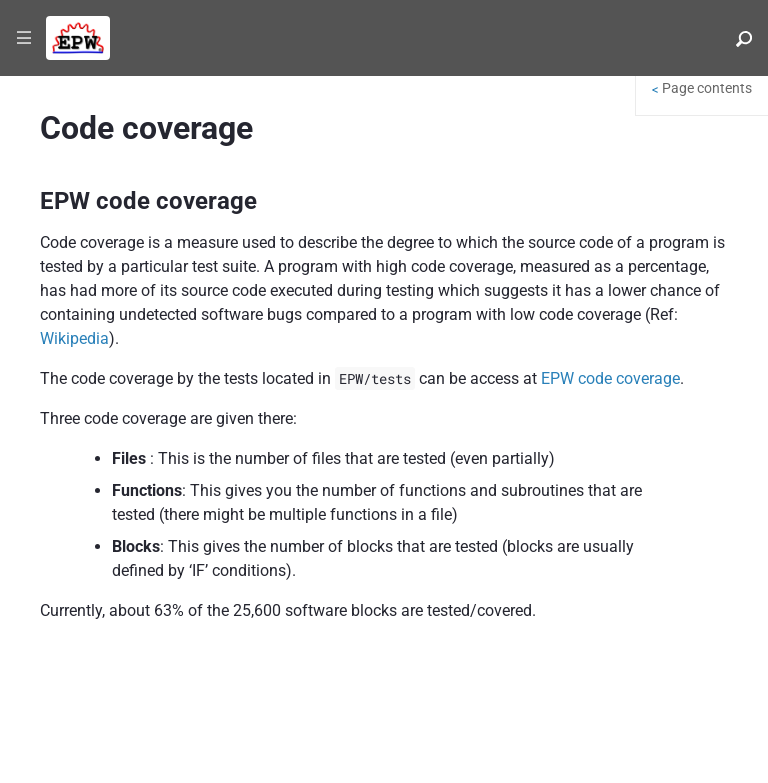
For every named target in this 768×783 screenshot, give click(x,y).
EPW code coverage (610, 378)
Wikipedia (74, 338)
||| (24, 38)
